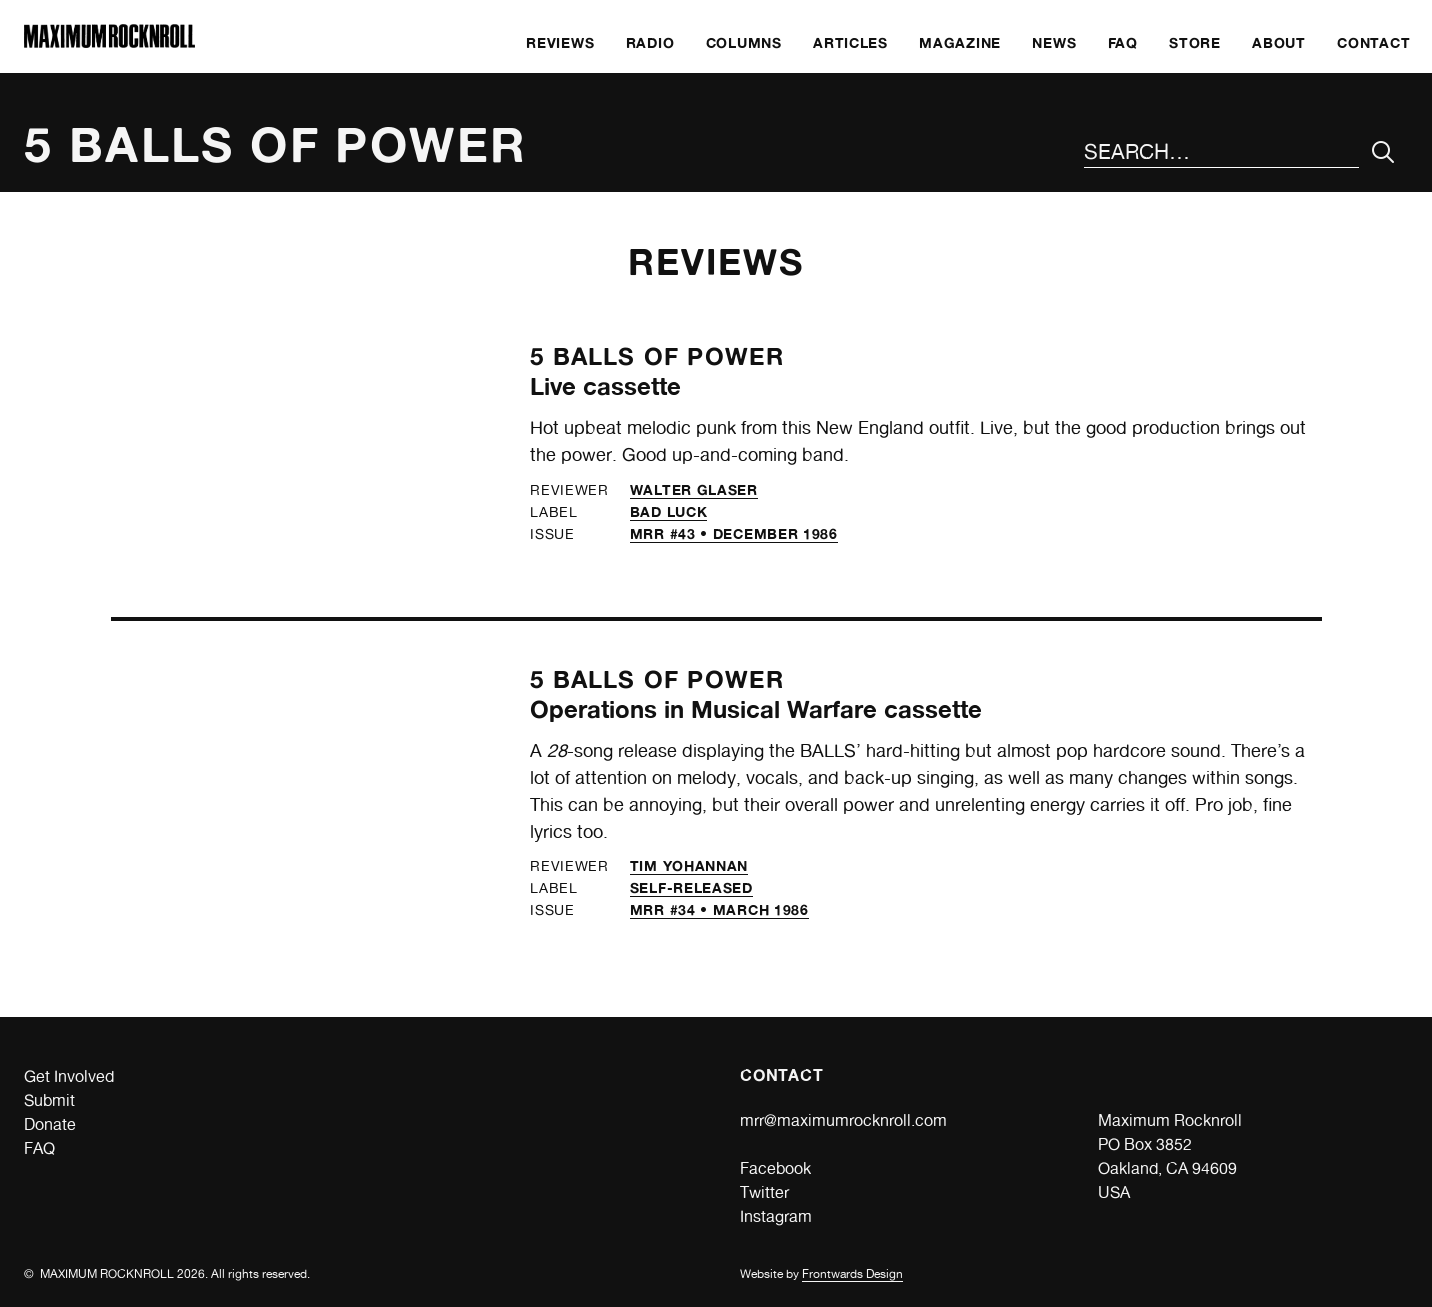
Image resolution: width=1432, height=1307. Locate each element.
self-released (691, 887)
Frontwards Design (852, 1274)
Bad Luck (669, 511)
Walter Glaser (694, 489)
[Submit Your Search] (1383, 152)
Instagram (776, 1216)
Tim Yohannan (689, 865)
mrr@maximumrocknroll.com (843, 1120)
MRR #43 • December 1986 (734, 533)
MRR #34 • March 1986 (719, 909)
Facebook (775, 1168)
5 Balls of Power (657, 356)
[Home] (109, 42)
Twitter (764, 1192)
